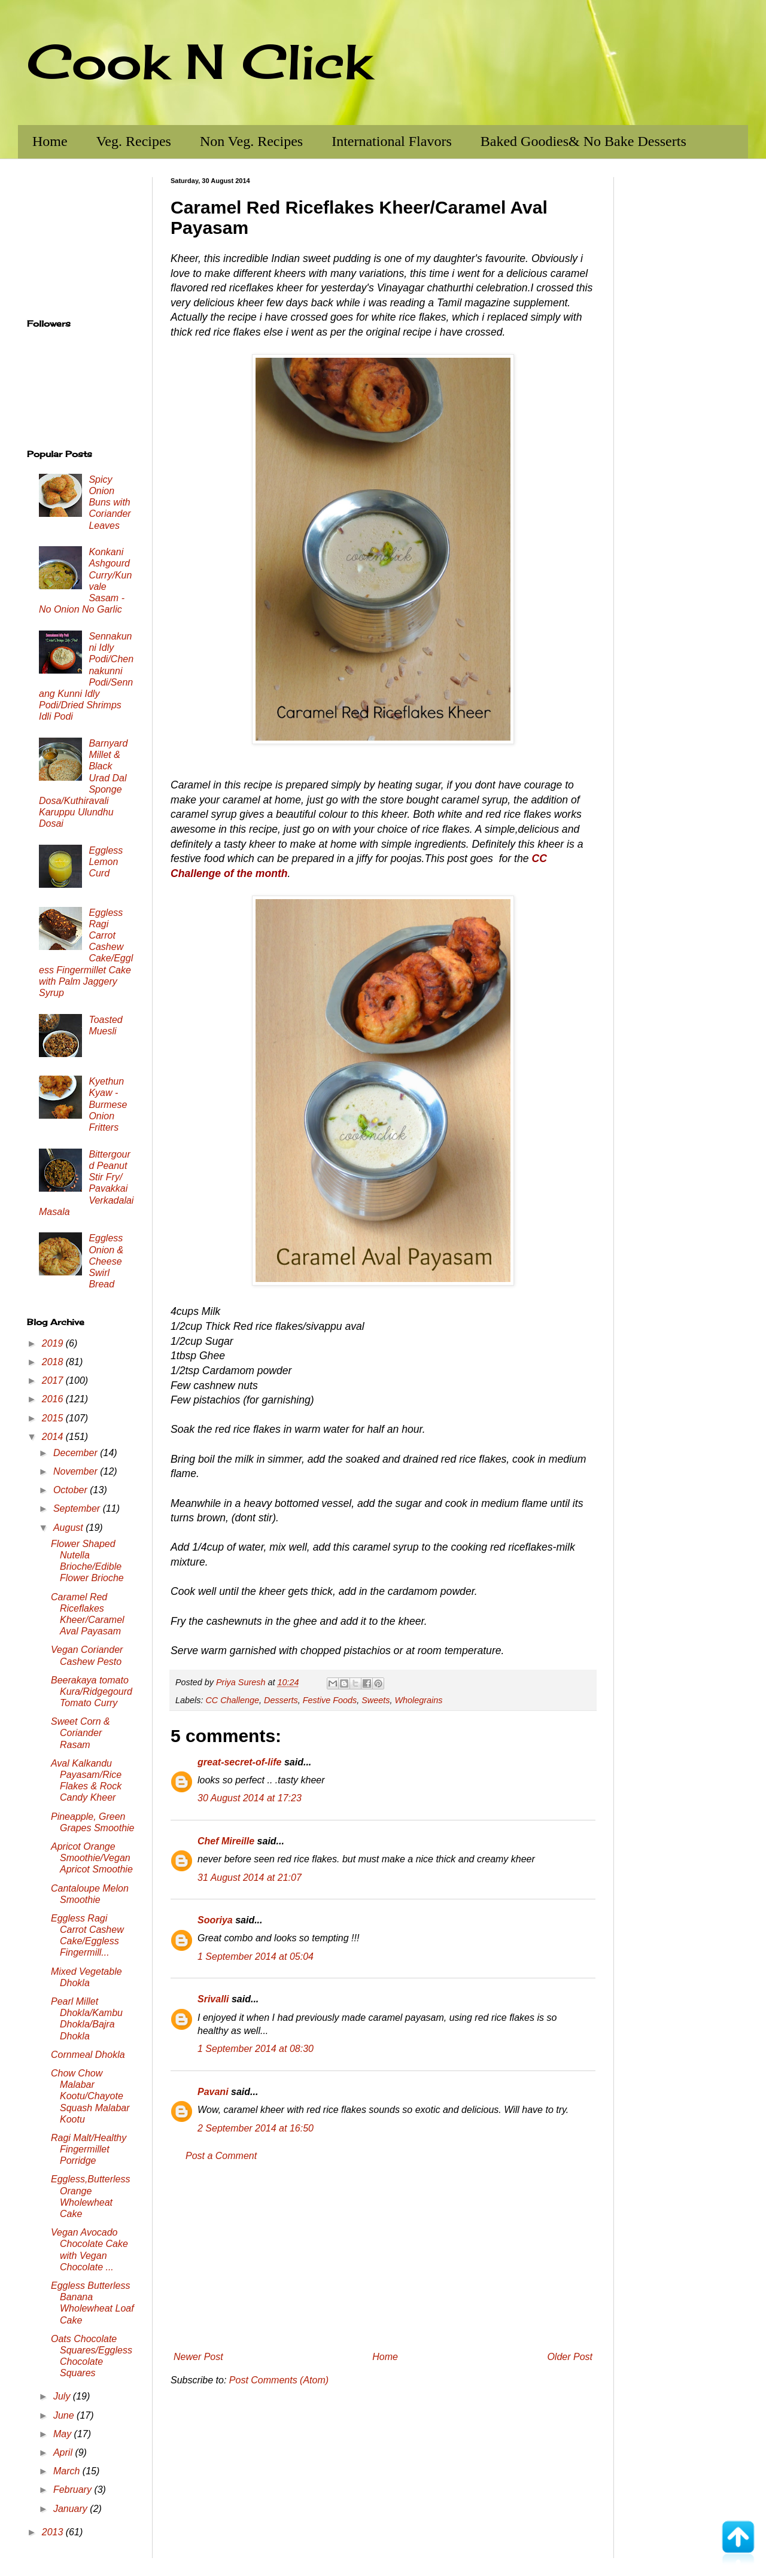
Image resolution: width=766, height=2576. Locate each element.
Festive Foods (330, 1700)
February (73, 2489)
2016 (54, 1399)
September (78, 1508)
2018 (54, 1362)
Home (50, 141)
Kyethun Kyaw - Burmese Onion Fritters (108, 1104)
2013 (54, 2532)
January (71, 2509)
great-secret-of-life (239, 1762)
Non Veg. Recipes (251, 141)
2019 (54, 1343)
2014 (54, 1437)
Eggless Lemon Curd (106, 861)
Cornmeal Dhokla (88, 2055)
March (68, 2471)
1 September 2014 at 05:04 (255, 1956)
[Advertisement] (383, 2256)
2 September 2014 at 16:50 (255, 2128)
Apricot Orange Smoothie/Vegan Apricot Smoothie (92, 1857)
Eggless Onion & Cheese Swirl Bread (106, 1261)
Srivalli (213, 1999)
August (69, 1528)
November (76, 1471)
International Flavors (392, 141)
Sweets (375, 1700)
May (63, 2434)
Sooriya (215, 1920)
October (71, 1490)
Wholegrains (418, 1700)
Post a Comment (221, 2156)
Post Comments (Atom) (279, 2380)
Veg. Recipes (133, 141)
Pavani (213, 2092)
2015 (54, 1418)
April (64, 2452)
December (76, 1453)
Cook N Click (199, 61)
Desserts (281, 1700)
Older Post (569, 2357)
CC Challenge (232, 1700)
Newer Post (198, 2357)
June (65, 2415)
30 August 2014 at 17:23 (249, 1798)
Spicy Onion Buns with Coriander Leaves (109, 502)
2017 (54, 1380)
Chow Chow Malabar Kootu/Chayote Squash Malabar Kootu (90, 2096)
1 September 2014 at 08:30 (255, 2049)
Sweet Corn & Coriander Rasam (80, 1732)
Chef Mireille (225, 1841)
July (63, 2396)
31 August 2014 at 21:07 (249, 1877)
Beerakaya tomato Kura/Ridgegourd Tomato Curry (91, 1691)
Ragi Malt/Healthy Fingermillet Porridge (88, 2149)
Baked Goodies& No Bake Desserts (583, 141)
